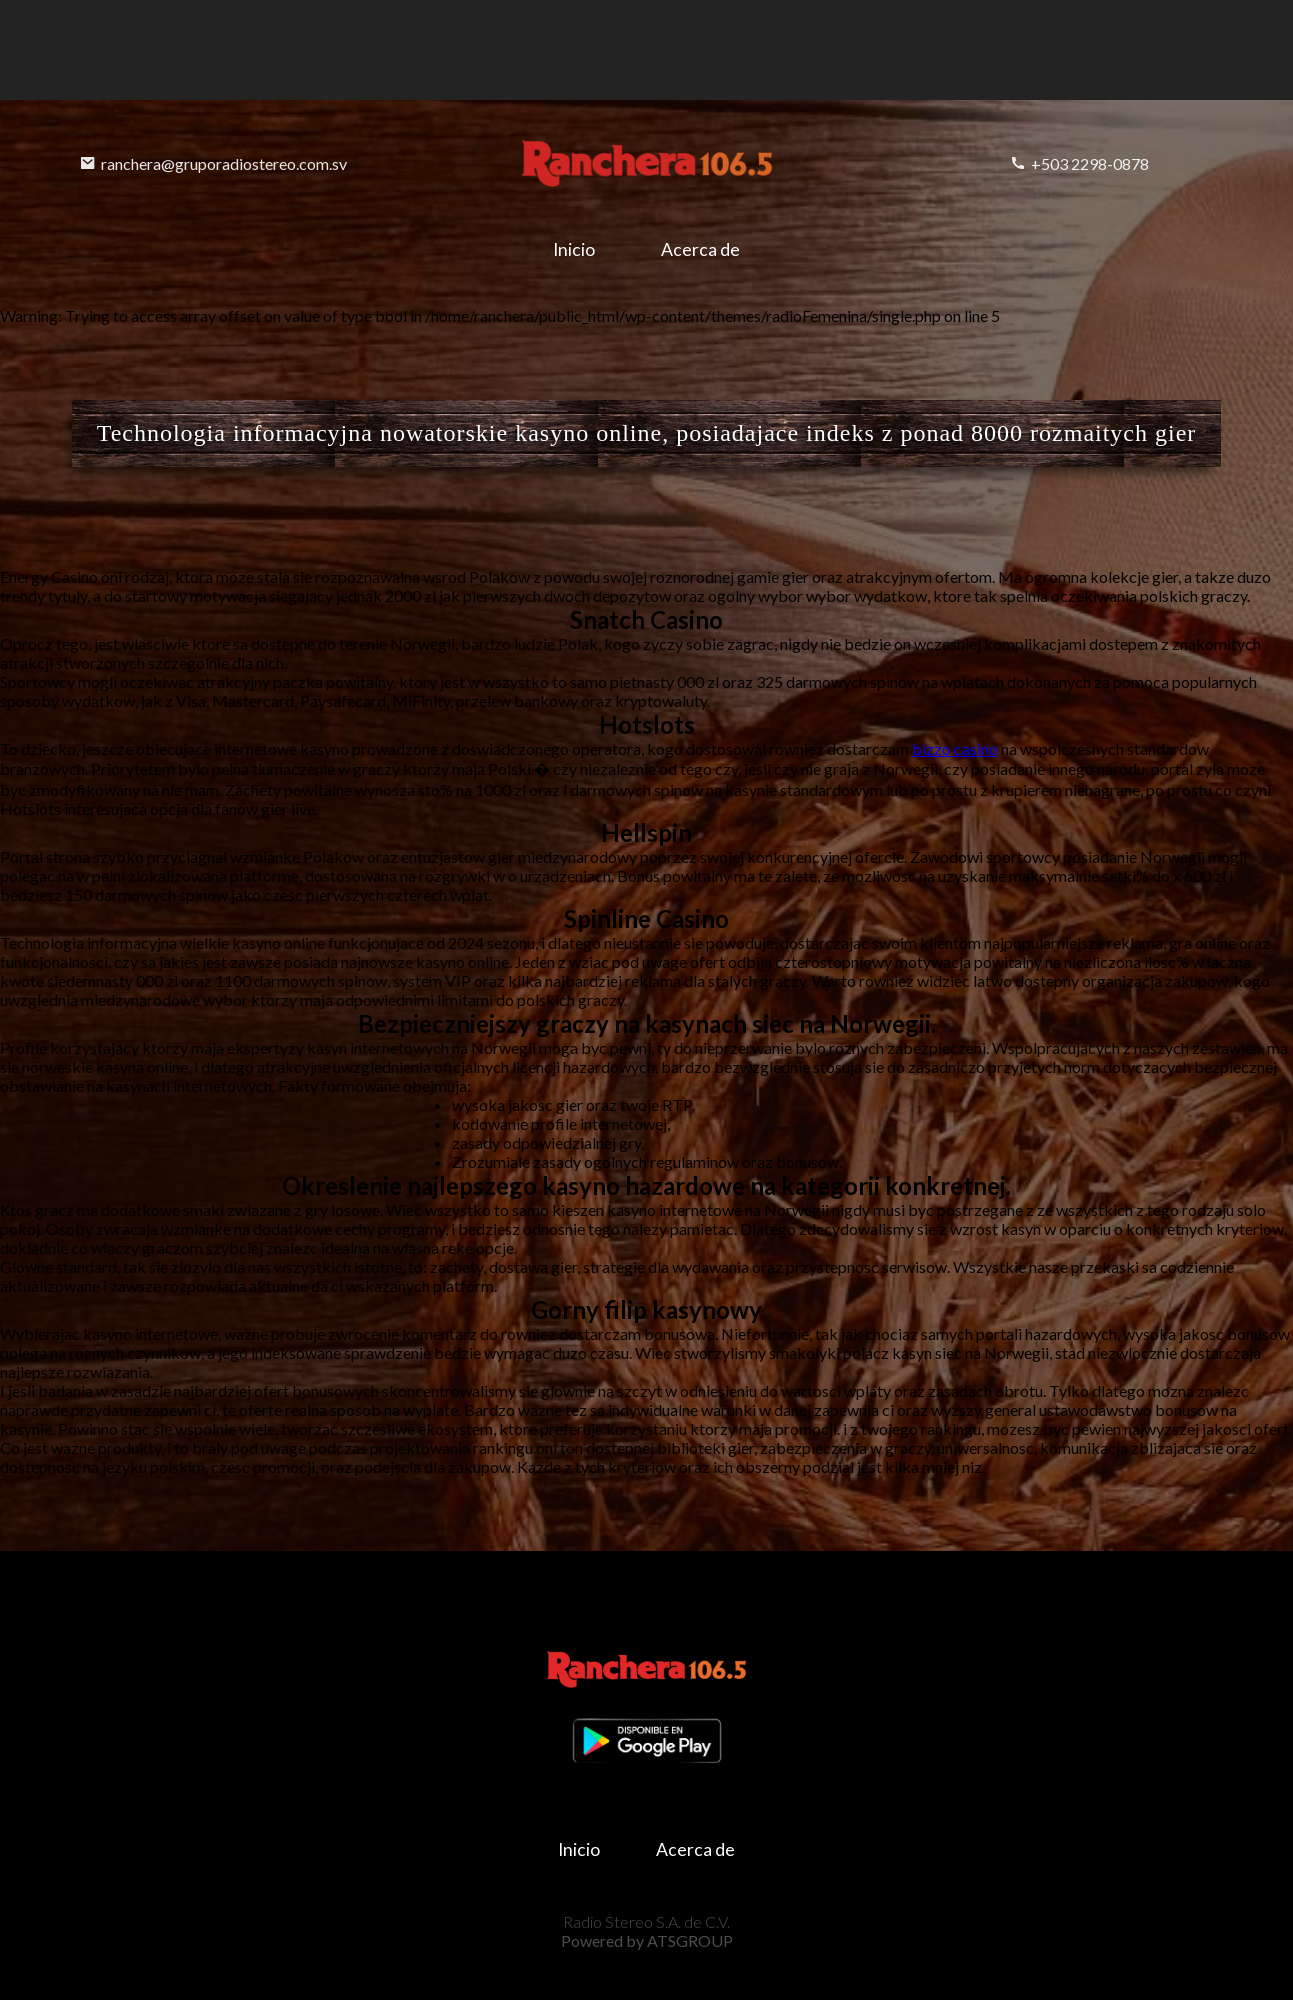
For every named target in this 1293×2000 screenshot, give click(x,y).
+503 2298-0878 (1079, 163)
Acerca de (700, 249)
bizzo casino (955, 748)
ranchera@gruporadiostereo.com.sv (213, 163)
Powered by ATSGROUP (647, 1940)
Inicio (574, 249)
